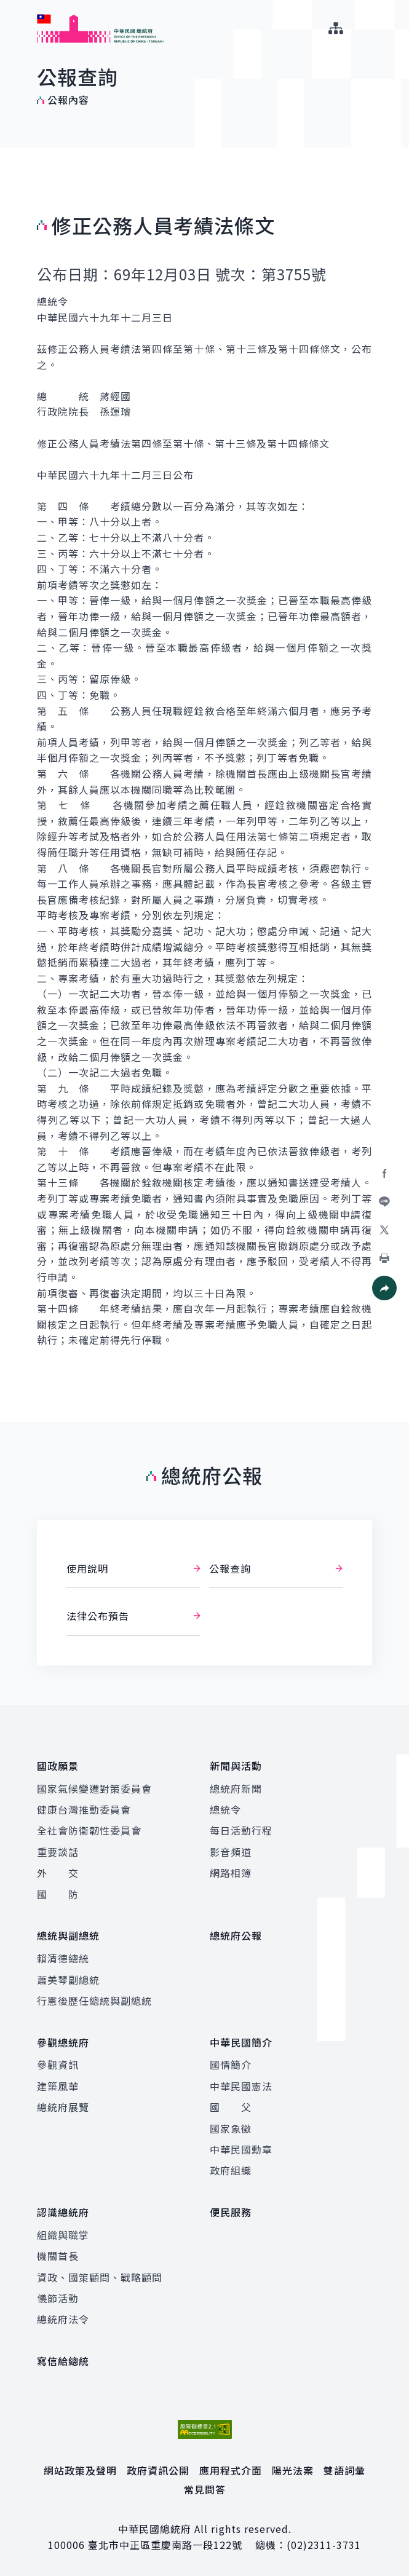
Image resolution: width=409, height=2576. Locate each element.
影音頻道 (231, 1851)
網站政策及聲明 (80, 2468)
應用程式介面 (230, 2468)
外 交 (58, 1872)
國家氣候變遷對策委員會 (94, 1787)
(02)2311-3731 (324, 2543)
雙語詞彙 (344, 2468)
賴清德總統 (63, 1957)
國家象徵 (231, 2127)
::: (8, 7)
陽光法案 (293, 2468)
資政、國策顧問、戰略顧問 (99, 2275)
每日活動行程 (241, 1830)
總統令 (225, 1808)
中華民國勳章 (241, 2148)
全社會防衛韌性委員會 (89, 1830)
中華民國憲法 (241, 2084)
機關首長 (58, 2253)
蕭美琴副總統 (68, 1978)
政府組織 (231, 2169)
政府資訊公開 (158, 2468)
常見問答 (205, 2487)
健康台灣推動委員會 (84, 1808)
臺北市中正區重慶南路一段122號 (165, 2543)
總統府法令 (63, 2317)
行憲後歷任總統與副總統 (94, 2000)
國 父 (231, 2105)
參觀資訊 (58, 2063)
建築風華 (58, 2084)
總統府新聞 (236, 1787)
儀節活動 (58, 2296)
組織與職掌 (63, 2233)
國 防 (58, 1893)
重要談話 (58, 1851)
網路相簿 (231, 1872)
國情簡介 (231, 2063)
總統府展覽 (63, 2105)
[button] (384, 1288)
